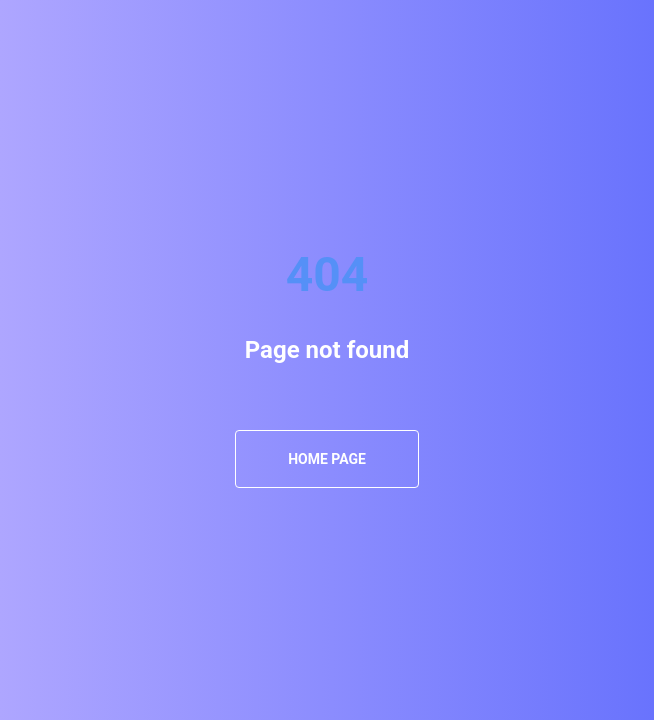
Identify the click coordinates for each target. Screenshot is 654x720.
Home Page (327, 459)
